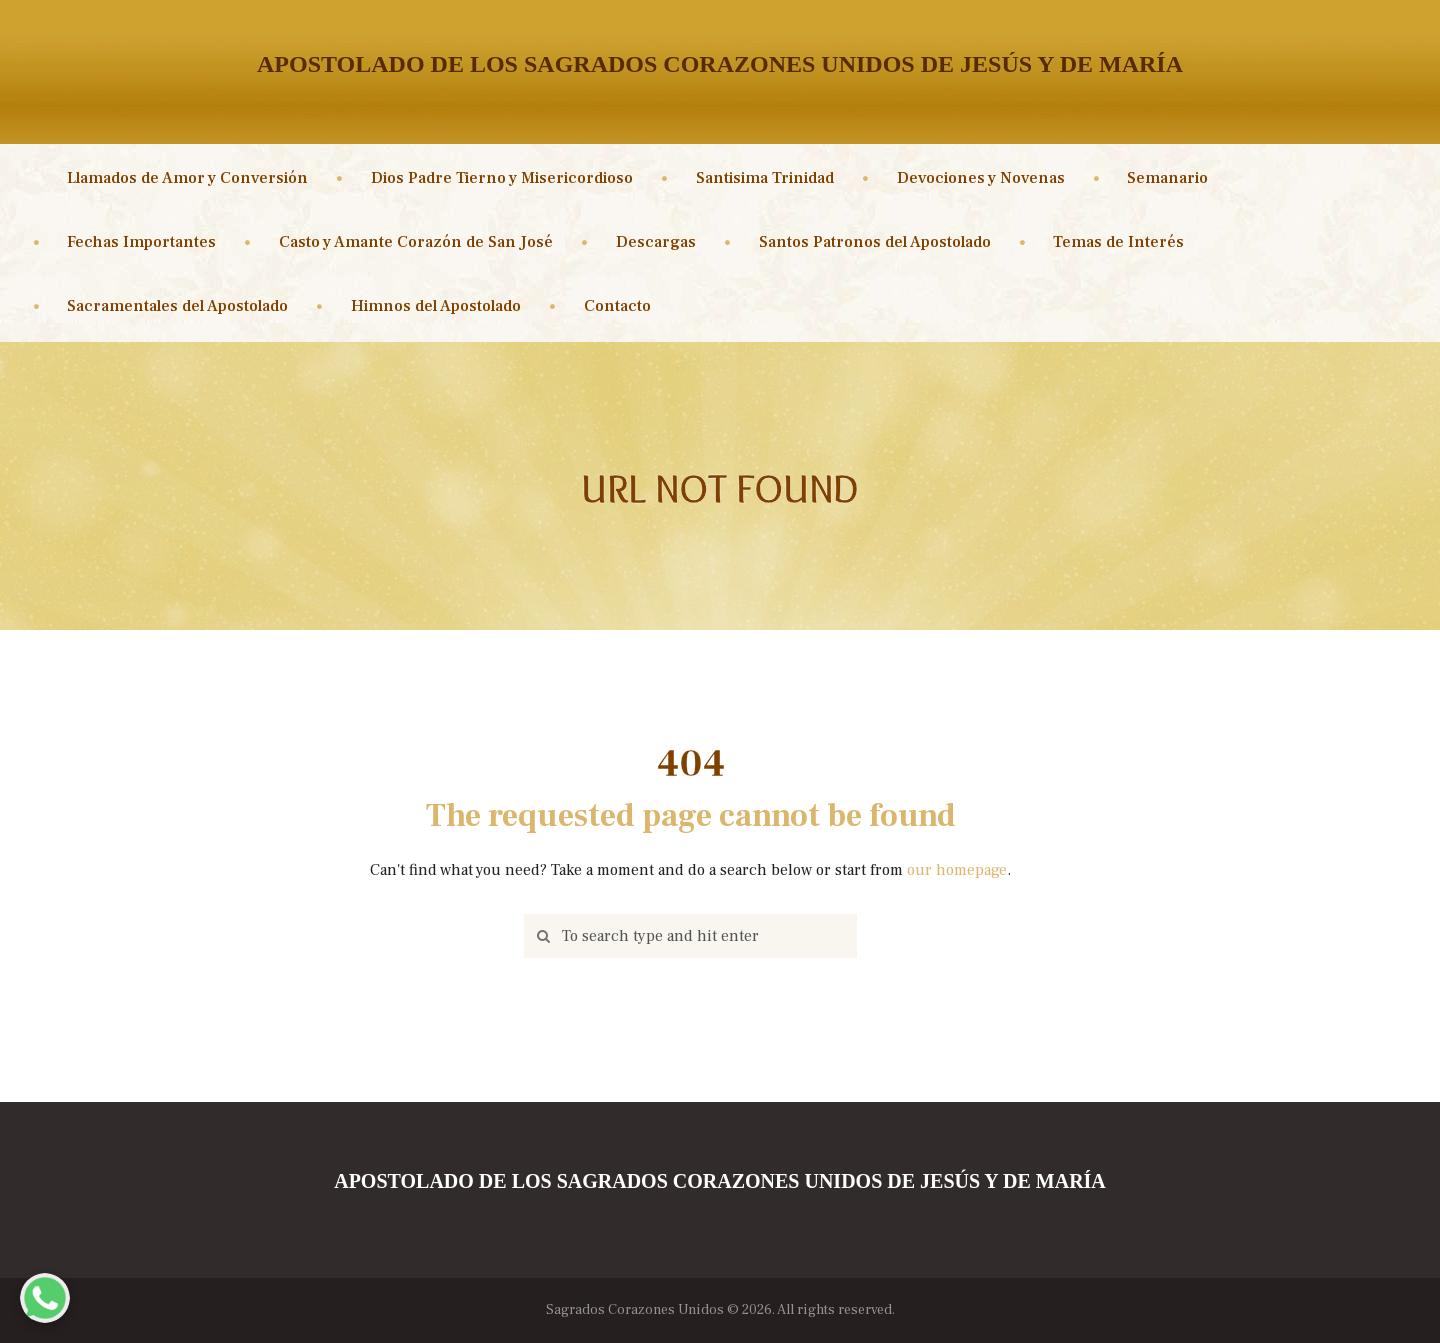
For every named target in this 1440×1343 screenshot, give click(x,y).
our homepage (957, 870)
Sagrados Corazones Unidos (635, 1310)
